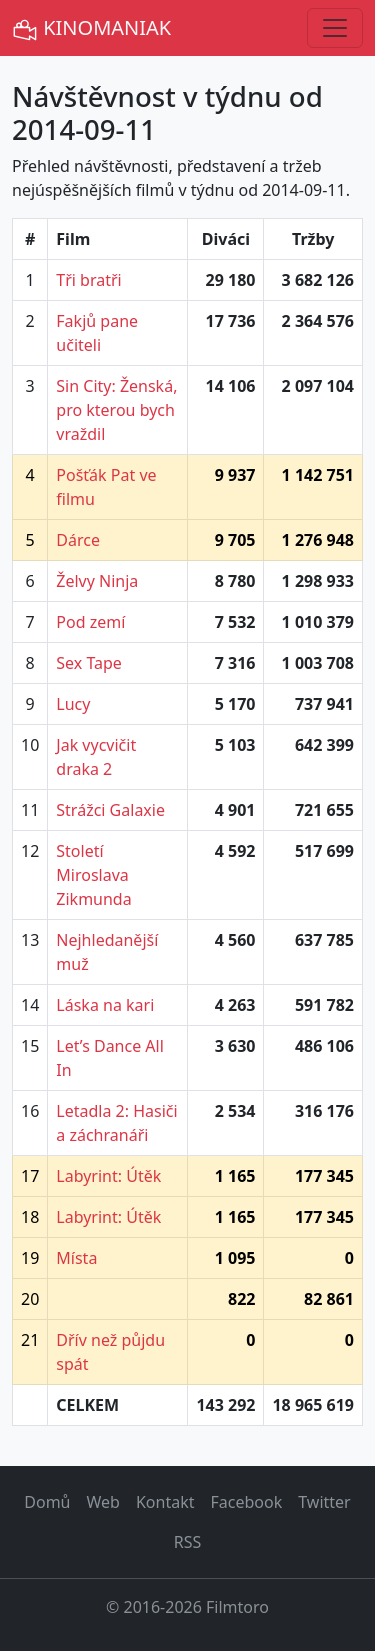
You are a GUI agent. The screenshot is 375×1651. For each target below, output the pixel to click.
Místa (76, 1258)
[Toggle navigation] (335, 28)
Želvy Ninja (97, 581)
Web (103, 1502)
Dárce (78, 540)
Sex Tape (89, 663)
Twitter (324, 1502)
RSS (188, 1542)
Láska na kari (105, 1005)
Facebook (247, 1502)
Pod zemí (90, 622)
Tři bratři (88, 280)
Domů (47, 1502)
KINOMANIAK (91, 28)
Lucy (73, 704)
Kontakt (165, 1502)
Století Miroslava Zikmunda (93, 875)
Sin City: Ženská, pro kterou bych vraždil (116, 410)
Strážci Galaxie (110, 810)
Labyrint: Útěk (108, 1176)
